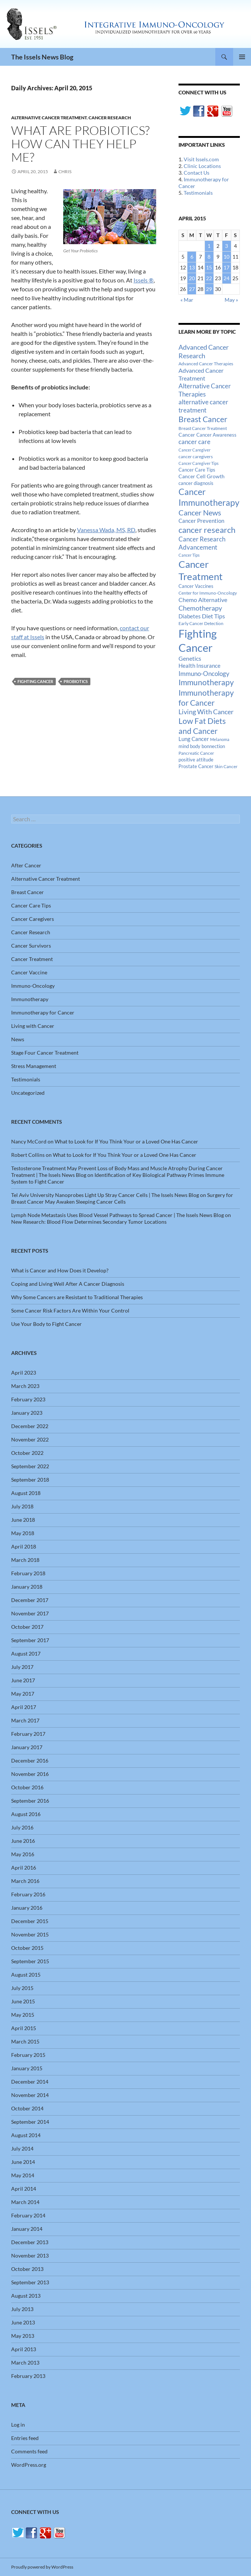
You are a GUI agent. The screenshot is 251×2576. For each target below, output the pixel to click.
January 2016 (26, 1908)
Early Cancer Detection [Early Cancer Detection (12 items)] (200, 623)
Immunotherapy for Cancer (42, 1012)
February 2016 (28, 1894)
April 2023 (23, 1372)
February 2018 (28, 1573)
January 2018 (26, 1586)
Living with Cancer (32, 1026)
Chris (64, 171)
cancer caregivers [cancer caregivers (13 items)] (195, 456)
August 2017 (26, 1653)
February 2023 (28, 1399)
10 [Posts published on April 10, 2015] (226, 256)
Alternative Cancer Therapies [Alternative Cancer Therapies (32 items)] (204, 390)
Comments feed (29, 2451)
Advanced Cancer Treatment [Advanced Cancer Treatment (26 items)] (200, 374)
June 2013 (23, 2322)
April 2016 (23, 1867)
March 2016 (25, 1881)
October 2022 (27, 1453)
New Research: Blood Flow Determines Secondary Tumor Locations (89, 1222)
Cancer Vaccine (29, 972)
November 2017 (30, 1613)
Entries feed (25, 2438)
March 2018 (25, 1560)
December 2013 (29, 2242)
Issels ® (143, 280)
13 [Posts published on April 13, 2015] (192, 267)
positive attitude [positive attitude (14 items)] (195, 760)
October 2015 (27, 1948)
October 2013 (27, 2269)
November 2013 (30, 2255)
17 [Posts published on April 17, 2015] (226, 267)
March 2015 (25, 2041)
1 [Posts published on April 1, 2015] (208, 246)
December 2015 (29, 1921)
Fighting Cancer (35, 681)
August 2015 (26, 1974)
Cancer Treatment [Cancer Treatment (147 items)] (200, 570)
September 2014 (30, 2122)
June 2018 (23, 1520)
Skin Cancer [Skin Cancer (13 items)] (226, 766)
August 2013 (26, 2295)
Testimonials (198, 193)
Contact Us (196, 172)
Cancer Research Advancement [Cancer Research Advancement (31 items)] (201, 543)
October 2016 (27, 1787)
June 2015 (23, 2001)
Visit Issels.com (201, 159)
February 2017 (28, 1734)
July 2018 (22, 1506)
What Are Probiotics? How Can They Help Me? (80, 144)
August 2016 (26, 1814)
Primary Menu (242, 57)
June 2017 (23, 1680)
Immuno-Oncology (33, 986)
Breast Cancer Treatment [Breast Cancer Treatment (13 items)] (202, 428)
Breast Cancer (27, 892)
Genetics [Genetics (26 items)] (189, 658)
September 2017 (30, 1640)
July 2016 (22, 1827)
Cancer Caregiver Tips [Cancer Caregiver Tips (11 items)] (198, 463)
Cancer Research (110, 117)
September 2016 (30, 1800)
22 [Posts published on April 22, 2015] (209, 278)
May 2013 (22, 2336)
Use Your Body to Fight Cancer (46, 1324)
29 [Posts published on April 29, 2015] (209, 289)
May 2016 (22, 1854)
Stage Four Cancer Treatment (44, 1052)
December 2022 (29, 1426)
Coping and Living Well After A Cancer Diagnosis (67, 1284)
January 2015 (26, 2068)
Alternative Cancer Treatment (49, 117)
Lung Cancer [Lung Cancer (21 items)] (193, 739)
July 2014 (22, 2148)
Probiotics (76, 681)
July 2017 (22, 1667)
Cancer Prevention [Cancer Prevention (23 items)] (201, 520)
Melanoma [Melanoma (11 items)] (219, 739)
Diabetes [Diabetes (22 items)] (189, 616)
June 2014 (23, 2162)
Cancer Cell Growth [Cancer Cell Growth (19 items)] (201, 476)
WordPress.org (28, 2465)
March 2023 (25, 1386)
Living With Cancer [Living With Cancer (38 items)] (206, 712)
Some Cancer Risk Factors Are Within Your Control (70, 1310)
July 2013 (22, 2309)
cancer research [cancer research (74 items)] (206, 530)
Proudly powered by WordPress (42, 2567)
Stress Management (33, 1066)
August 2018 (26, 1493)
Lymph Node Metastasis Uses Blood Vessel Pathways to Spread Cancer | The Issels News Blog (117, 1215)
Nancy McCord (28, 1141)
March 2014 (25, 2202)
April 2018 (23, 1546)
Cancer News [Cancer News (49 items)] (199, 512)
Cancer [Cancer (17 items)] (186, 435)
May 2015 (22, 2015)
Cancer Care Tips (31, 905)
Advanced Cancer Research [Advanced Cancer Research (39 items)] (203, 351)
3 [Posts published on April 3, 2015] (226, 246)
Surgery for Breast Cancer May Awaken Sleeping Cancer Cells (122, 1198)
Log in (18, 2424)
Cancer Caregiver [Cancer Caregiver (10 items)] (194, 449)
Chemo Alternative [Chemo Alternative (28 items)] (202, 599)
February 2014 (28, 2215)
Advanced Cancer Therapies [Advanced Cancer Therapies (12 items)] (205, 363)
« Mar (186, 300)
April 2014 (23, 2188)
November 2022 (30, 1439)
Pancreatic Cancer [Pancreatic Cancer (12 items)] (196, 753)
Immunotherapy (29, 999)
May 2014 (22, 2175)
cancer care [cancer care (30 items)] (194, 442)
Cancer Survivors (31, 945)
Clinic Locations (202, 166)
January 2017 (26, 1747)
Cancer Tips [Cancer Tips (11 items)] (189, 555)
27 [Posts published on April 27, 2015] (192, 289)
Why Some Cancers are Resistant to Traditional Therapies (77, 1297)
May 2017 (22, 1693)
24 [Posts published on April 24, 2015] (226, 278)
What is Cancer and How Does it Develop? (60, 1270)
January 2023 (26, 1413)
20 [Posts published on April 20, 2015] (192, 278)
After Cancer (26, 865)
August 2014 (26, 2135)
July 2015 (22, 1988)
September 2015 (30, 1961)
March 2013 (25, 2362)
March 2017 (25, 1720)
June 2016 (23, 1841)
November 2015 (30, 1934)
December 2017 (29, 1600)
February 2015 (28, 2055)
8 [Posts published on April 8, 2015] (208, 256)
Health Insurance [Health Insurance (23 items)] (199, 665)
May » (231, 300)
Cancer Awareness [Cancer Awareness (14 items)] (216, 435)
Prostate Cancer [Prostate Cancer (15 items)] (195, 766)
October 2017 (27, 1627)
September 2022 (30, 1466)
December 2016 (29, 1760)
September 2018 (30, 1479)
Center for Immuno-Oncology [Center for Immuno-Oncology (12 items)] (207, 592)
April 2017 (23, 1707)
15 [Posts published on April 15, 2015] (209, 267)
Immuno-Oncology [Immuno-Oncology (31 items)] (203, 673)
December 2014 (29, 2081)
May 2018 (22, 1533)
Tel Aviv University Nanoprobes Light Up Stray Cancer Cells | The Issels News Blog (105, 1195)
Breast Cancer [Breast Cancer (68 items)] (202, 419)
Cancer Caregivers (32, 919)
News (17, 1039)
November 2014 (30, 2095)
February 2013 (28, 2376)
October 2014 (27, 2108)
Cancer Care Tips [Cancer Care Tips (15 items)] (196, 470)
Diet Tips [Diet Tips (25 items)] (213, 616)
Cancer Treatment (32, 959)
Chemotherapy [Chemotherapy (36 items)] (200, 608)
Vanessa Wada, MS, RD (106, 529)
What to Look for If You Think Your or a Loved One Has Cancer (126, 1141)
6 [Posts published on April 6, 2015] (191, 256)
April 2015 (23, 2028)
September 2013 (30, 2282)
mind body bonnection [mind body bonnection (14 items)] (201, 746)
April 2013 (23, 2349)
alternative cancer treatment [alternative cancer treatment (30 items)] (203, 406)
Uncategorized (28, 1093)
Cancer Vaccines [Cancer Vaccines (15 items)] (195, 586)
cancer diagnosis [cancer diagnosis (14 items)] (195, 483)
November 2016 (30, 1774)
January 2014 (26, 2229)
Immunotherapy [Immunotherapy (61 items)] (206, 682)
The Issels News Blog (42, 57)
